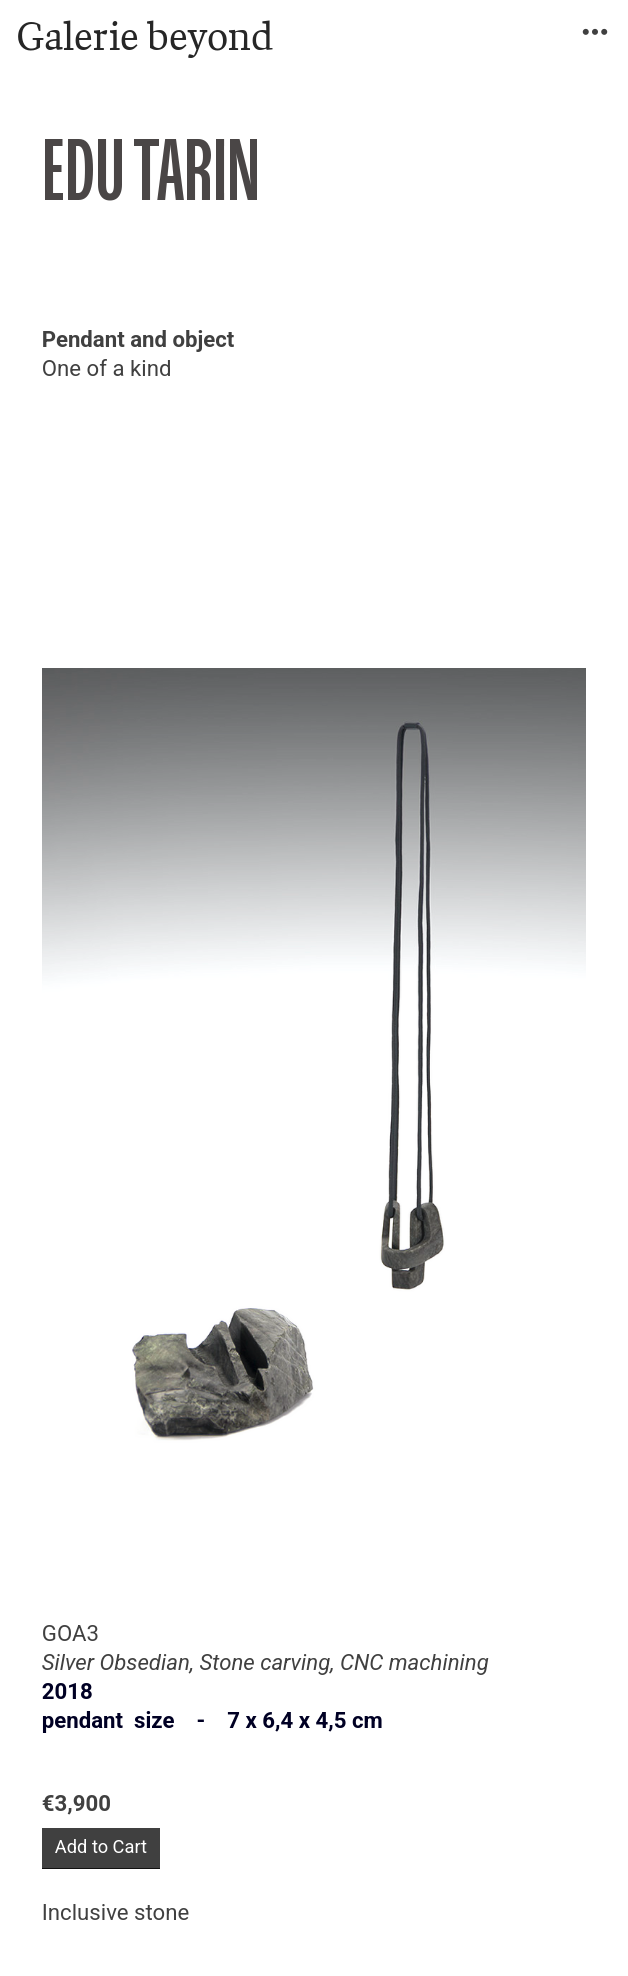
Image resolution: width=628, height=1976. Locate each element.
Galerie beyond (144, 36)
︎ (595, 32)
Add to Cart (101, 1846)
